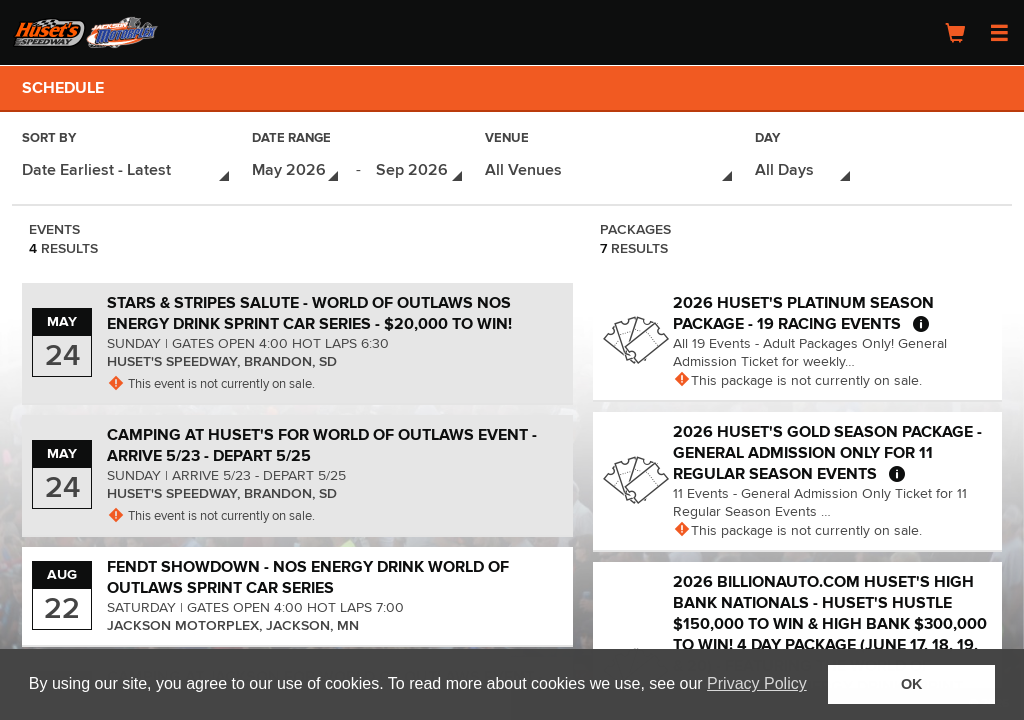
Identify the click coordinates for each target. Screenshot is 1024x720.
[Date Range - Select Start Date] (296, 168)
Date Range (291, 139)
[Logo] (85, 32)
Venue (507, 139)
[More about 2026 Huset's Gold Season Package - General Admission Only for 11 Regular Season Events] (897, 470)
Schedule (63, 88)
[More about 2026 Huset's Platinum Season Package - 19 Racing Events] (921, 320)
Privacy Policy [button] (757, 683)
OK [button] (912, 684)
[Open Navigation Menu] (999, 33)
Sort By (49, 139)
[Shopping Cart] (955, 33)
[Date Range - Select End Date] (420, 168)
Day (767, 139)
